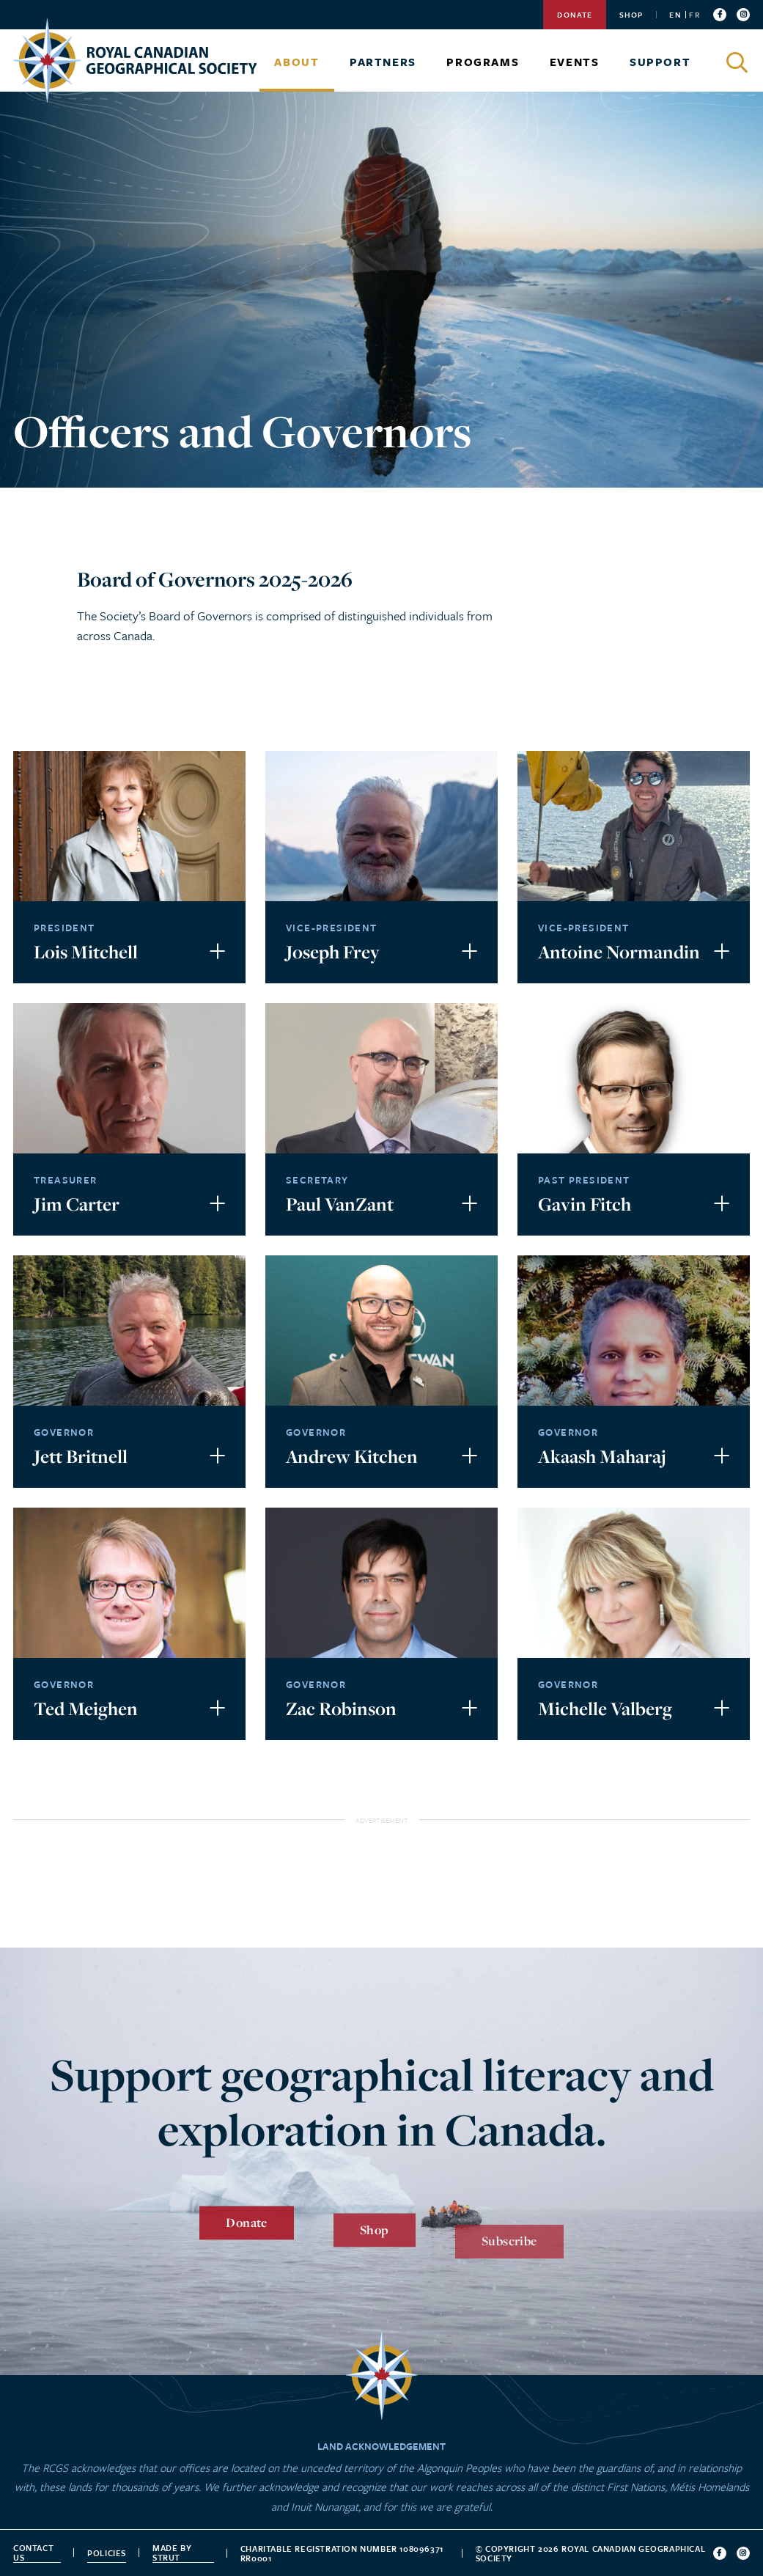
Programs (482, 62)
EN (675, 15)
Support (660, 62)
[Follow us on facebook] (719, 14)
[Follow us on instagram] (743, 14)
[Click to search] (738, 63)
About (296, 62)
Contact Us (33, 2553)
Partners (383, 62)
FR (694, 15)
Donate (574, 15)
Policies (106, 2553)
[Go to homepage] (135, 60)
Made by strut (171, 2553)
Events (575, 62)
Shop (631, 15)
